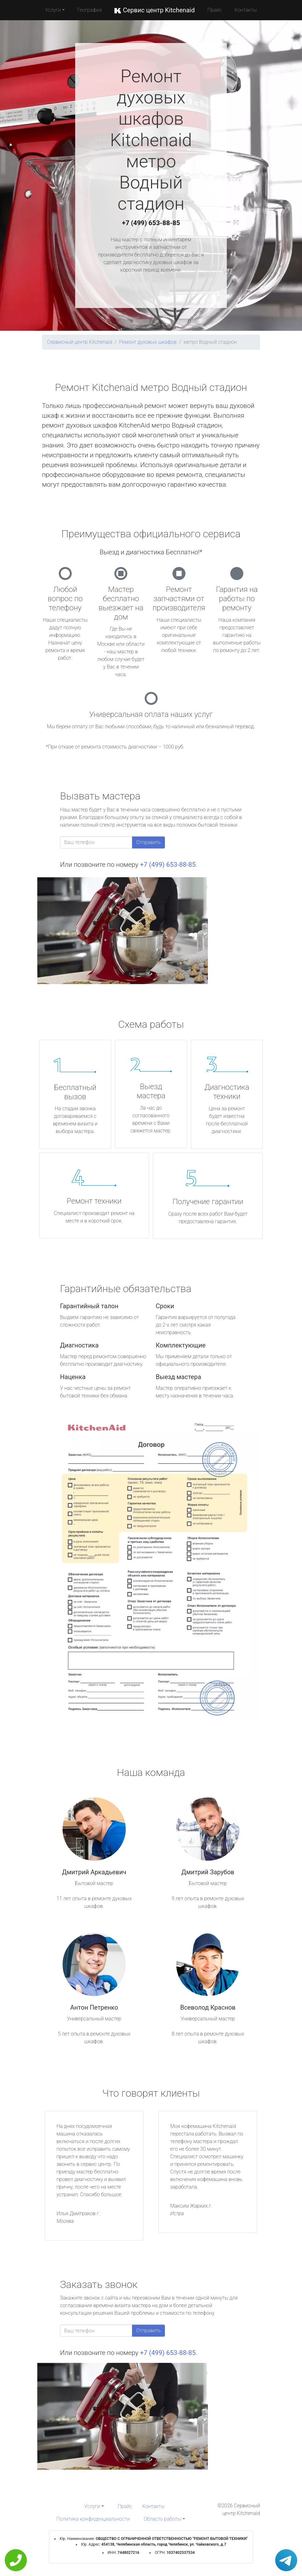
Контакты (245, 10)
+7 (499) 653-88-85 (151, 223)
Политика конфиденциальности (93, 2519)
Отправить (148, 842)
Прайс (214, 10)
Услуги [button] (53, 10)
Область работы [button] (162, 2519)
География (89, 10)
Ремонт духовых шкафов (148, 342)
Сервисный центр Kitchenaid (79, 342)
